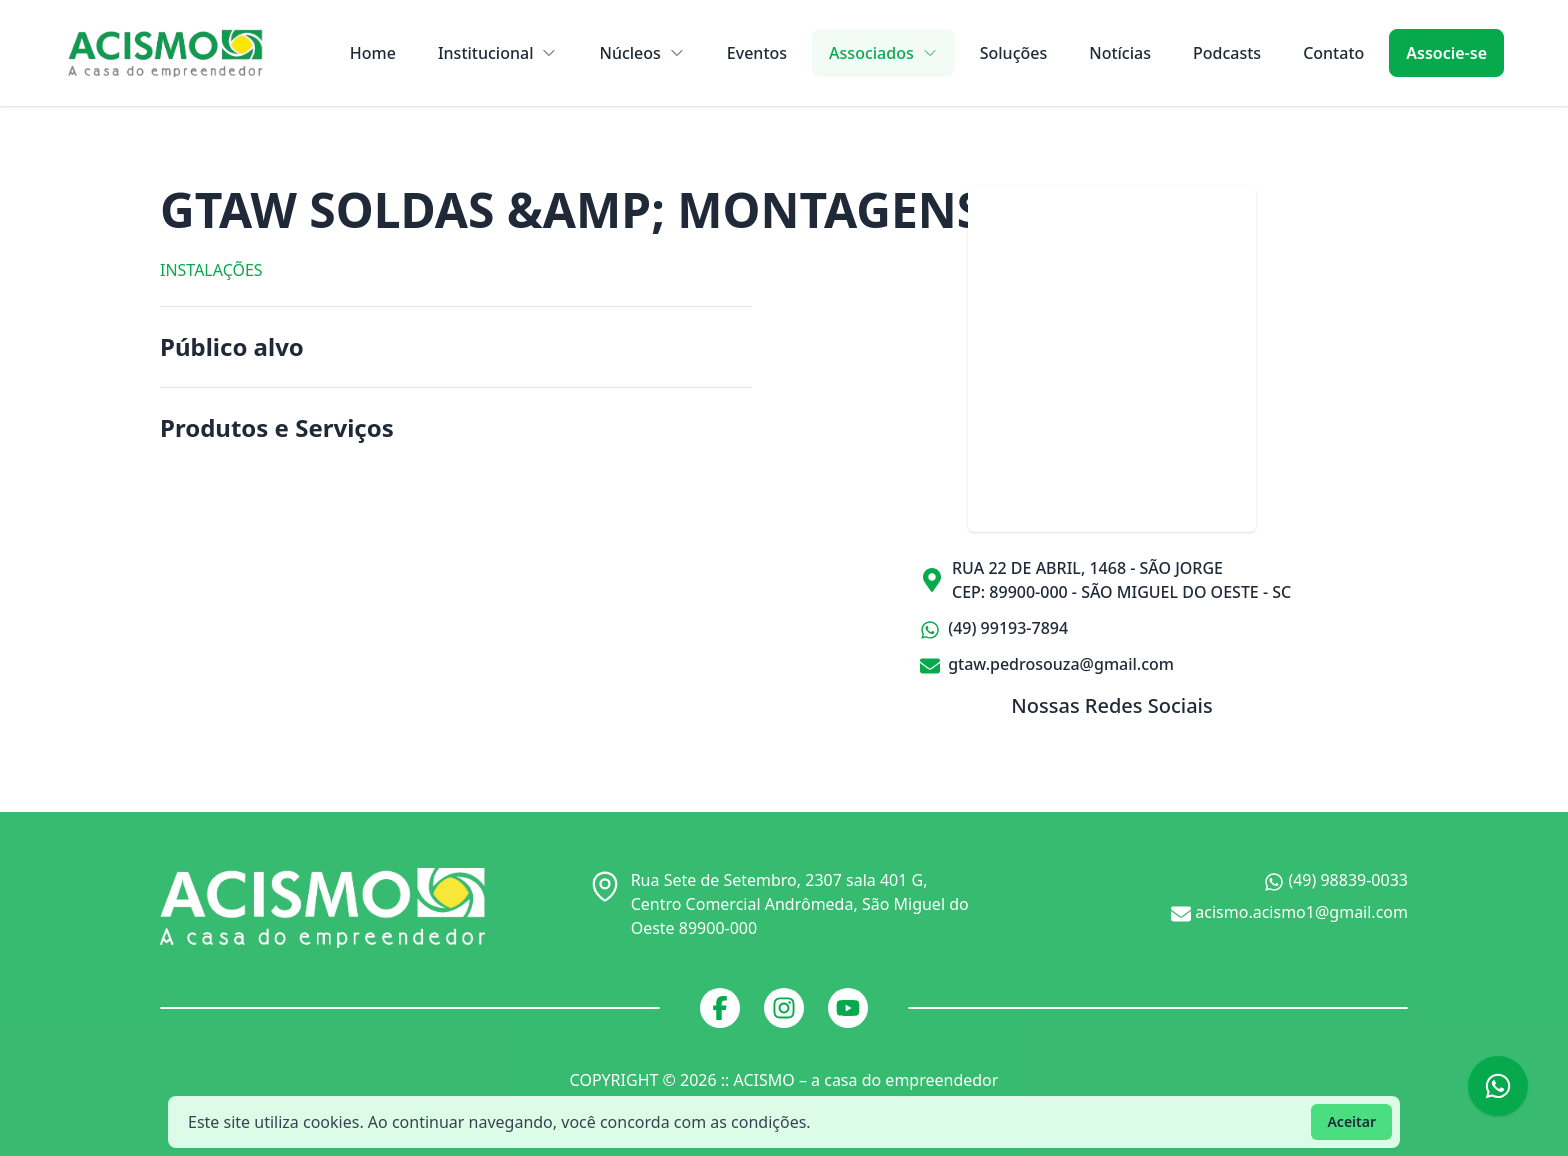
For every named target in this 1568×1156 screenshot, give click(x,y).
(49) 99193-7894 (994, 628)
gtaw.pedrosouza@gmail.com (1047, 664)
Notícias (1120, 53)
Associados (883, 53)
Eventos (757, 53)
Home (373, 53)
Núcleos (641, 53)
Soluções (1014, 53)
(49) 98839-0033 (1336, 880)
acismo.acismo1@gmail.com (1289, 912)
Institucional (498, 53)
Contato (1333, 53)
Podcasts (1227, 53)
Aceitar (1351, 1121)
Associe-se (1446, 53)
